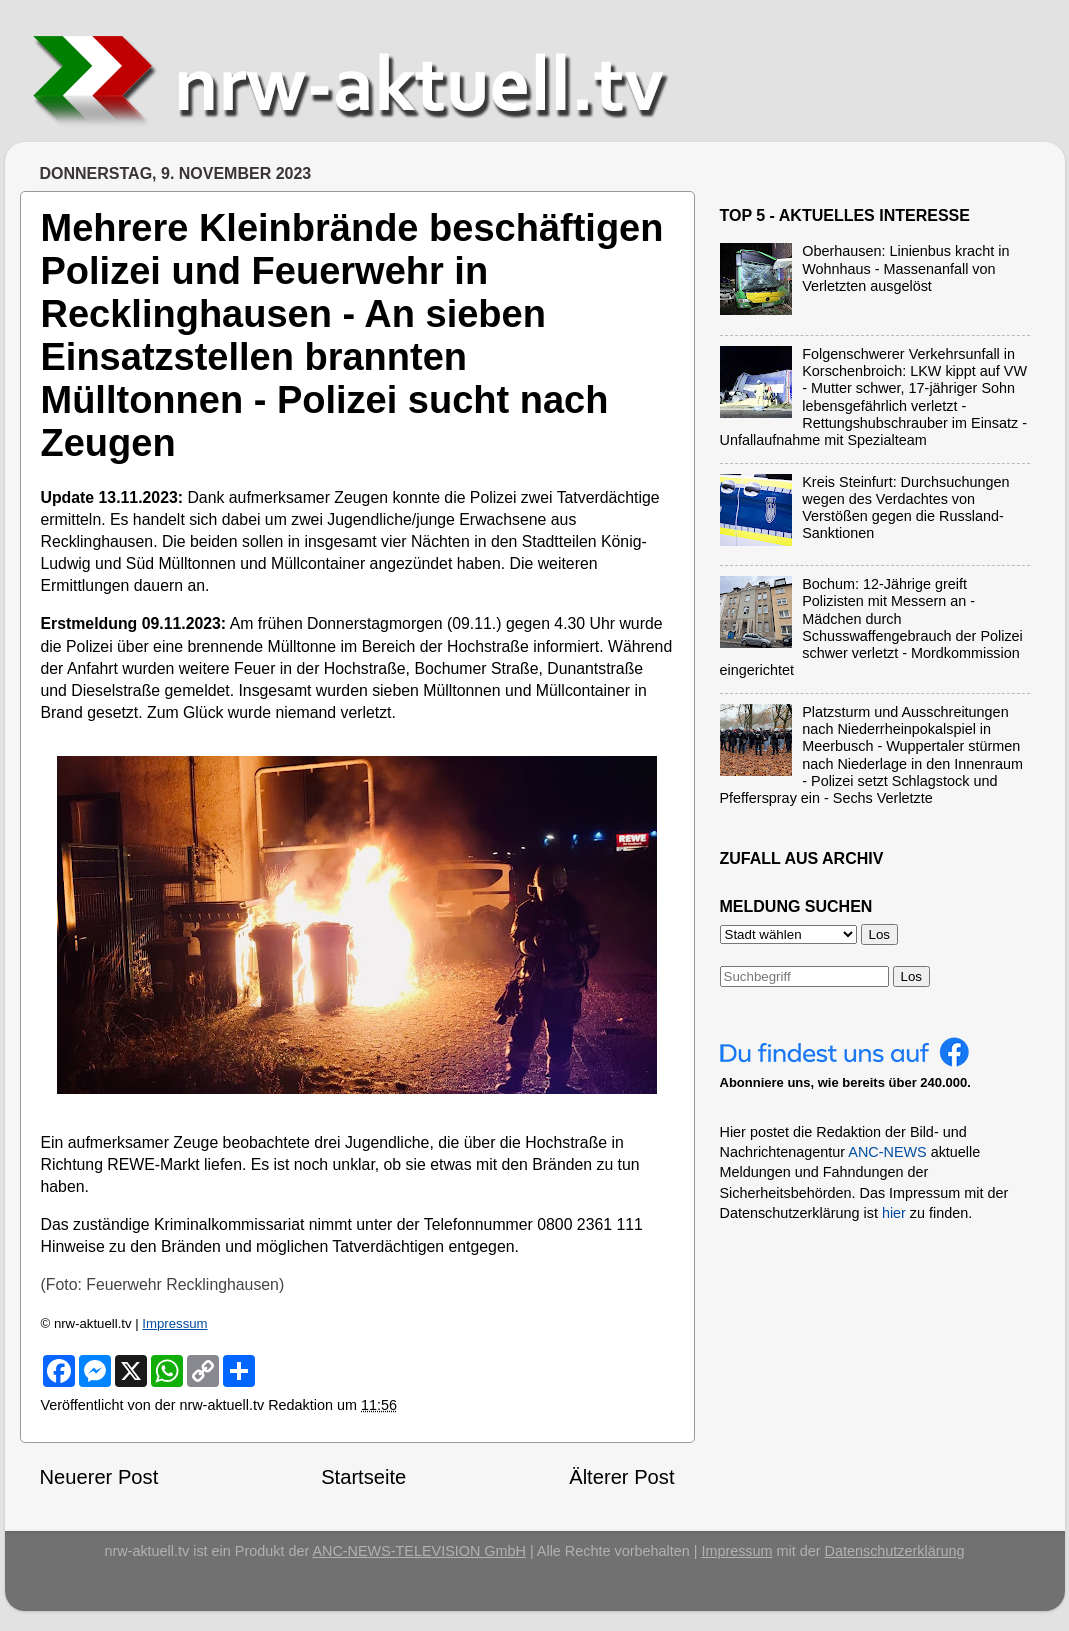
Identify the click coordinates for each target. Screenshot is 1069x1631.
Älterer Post (621, 1477)
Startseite (363, 1477)
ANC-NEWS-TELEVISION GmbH (419, 1551)
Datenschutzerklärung (895, 1551)
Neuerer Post (99, 1477)
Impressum (174, 1323)
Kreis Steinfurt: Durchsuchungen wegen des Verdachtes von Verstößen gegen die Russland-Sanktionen (905, 508)
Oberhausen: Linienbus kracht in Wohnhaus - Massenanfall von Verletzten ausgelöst (905, 268)
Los (912, 976)
